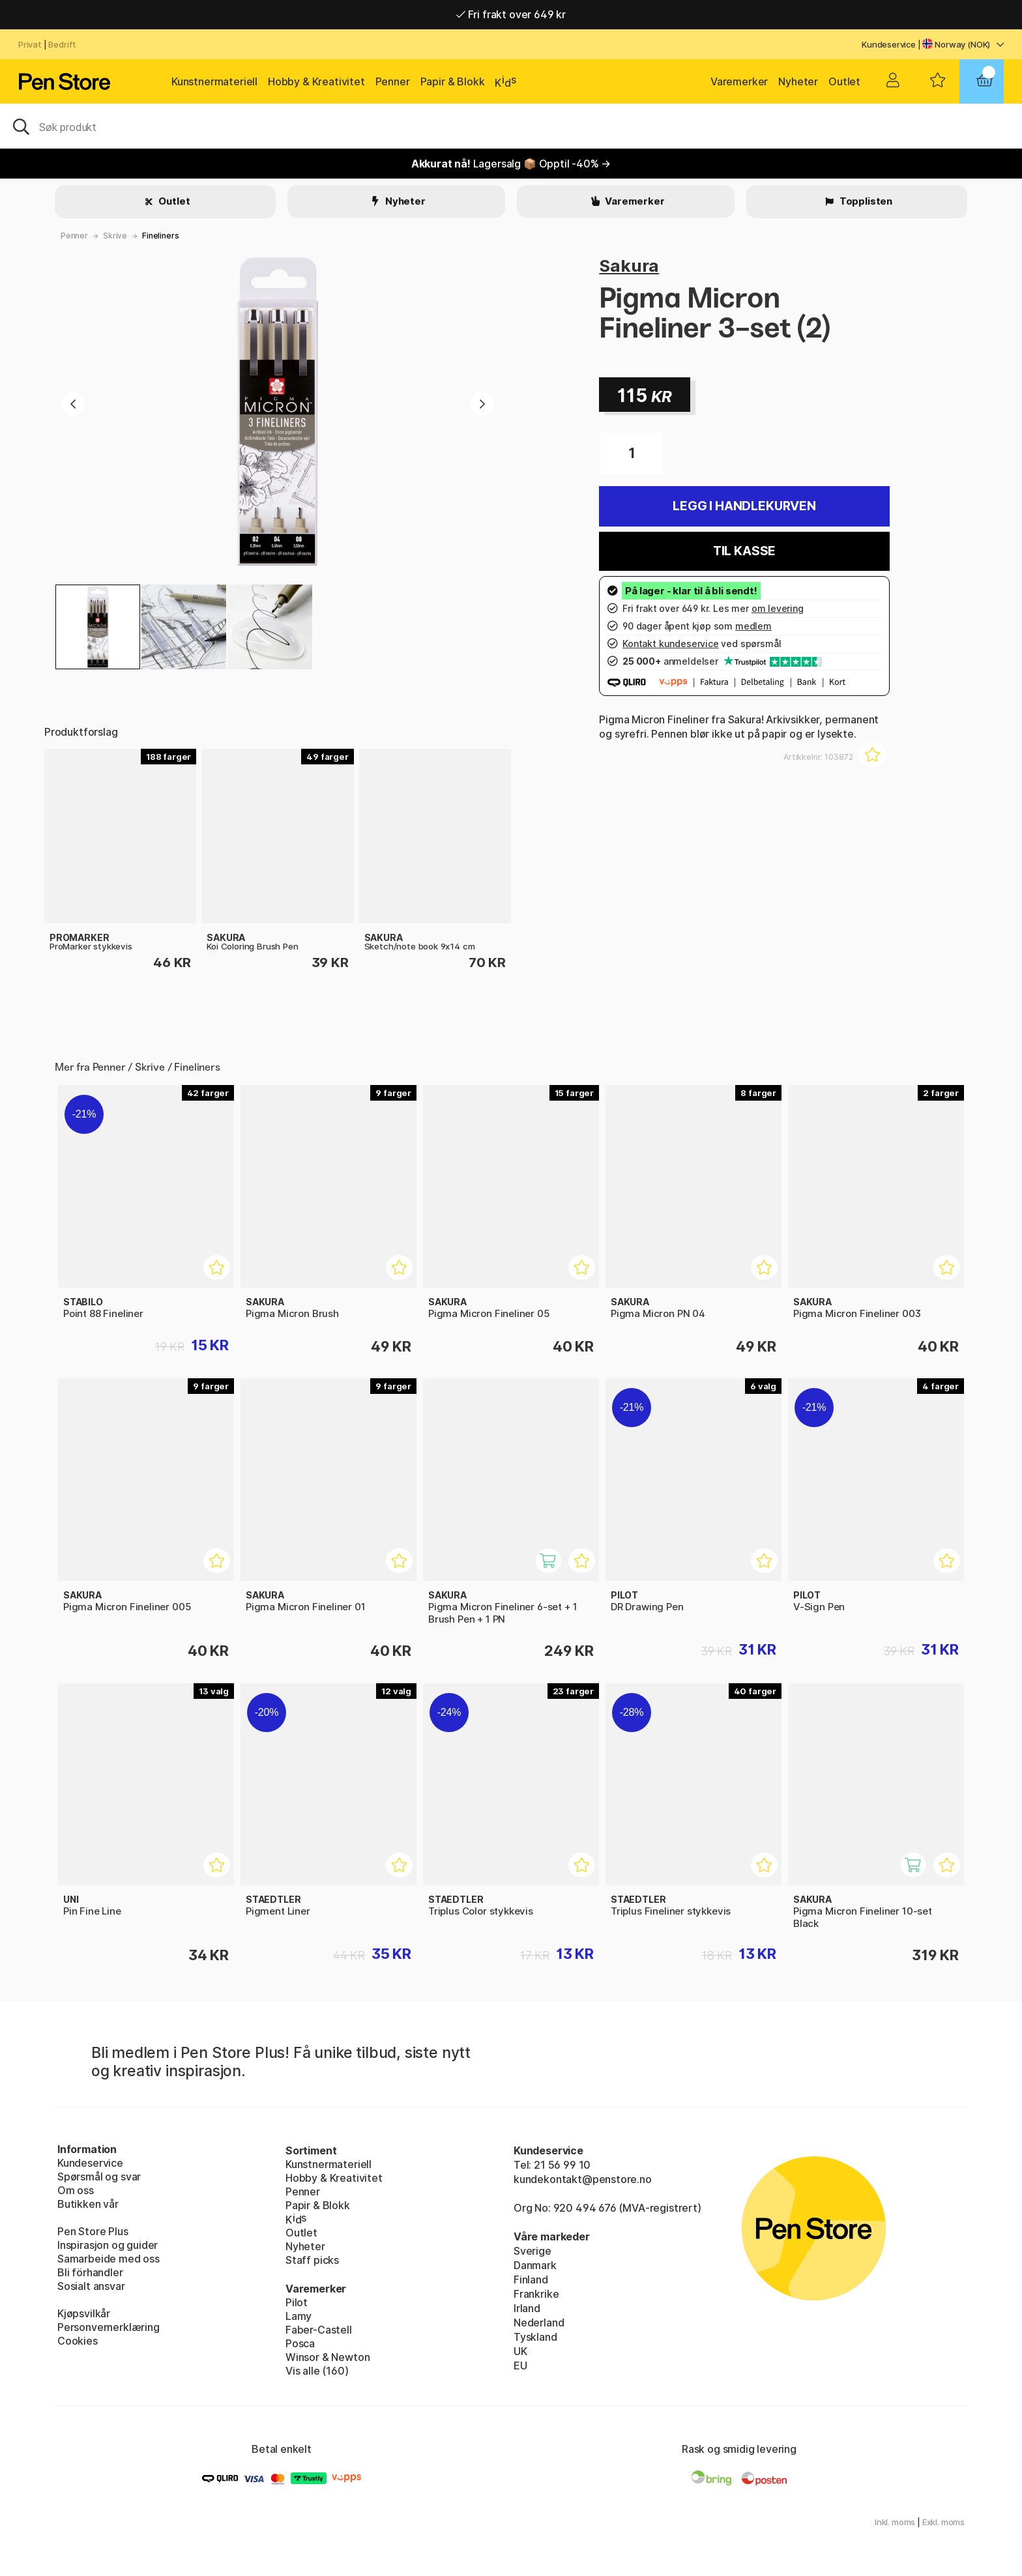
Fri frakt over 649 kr (511, 14)
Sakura (629, 265)
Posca (300, 2343)
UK (520, 2351)
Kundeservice (889, 44)
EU (520, 2365)
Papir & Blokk (452, 81)
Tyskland (535, 2336)
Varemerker (739, 81)
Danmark (535, 2265)
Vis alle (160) (317, 2370)
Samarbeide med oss (108, 2258)
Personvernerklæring (108, 2327)
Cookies (77, 2340)
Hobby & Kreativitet (316, 81)
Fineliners (160, 235)
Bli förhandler (90, 2272)
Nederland (539, 2322)
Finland (531, 2279)
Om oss (75, 2190)
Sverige (532, 2250)
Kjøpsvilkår (83, 2313)
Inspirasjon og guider (107, 2244)
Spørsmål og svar (99, 2176)
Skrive (115, 235)
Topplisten (865, 201)
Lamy (298, 2316)
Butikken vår (88, 2203)
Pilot (296, 2302)
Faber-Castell (318, 2329)
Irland (527, 2308)
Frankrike (536, 2293)
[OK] (511, 126)
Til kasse (744, 550)
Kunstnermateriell (214, 81)
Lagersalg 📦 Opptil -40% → (511, 163)
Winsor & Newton (327, 2357)
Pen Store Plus (92, 2231)
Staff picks (312, 2259)
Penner (392, 81)
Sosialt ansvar (91, 2286)
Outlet (844, 81)
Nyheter (798, 81)
